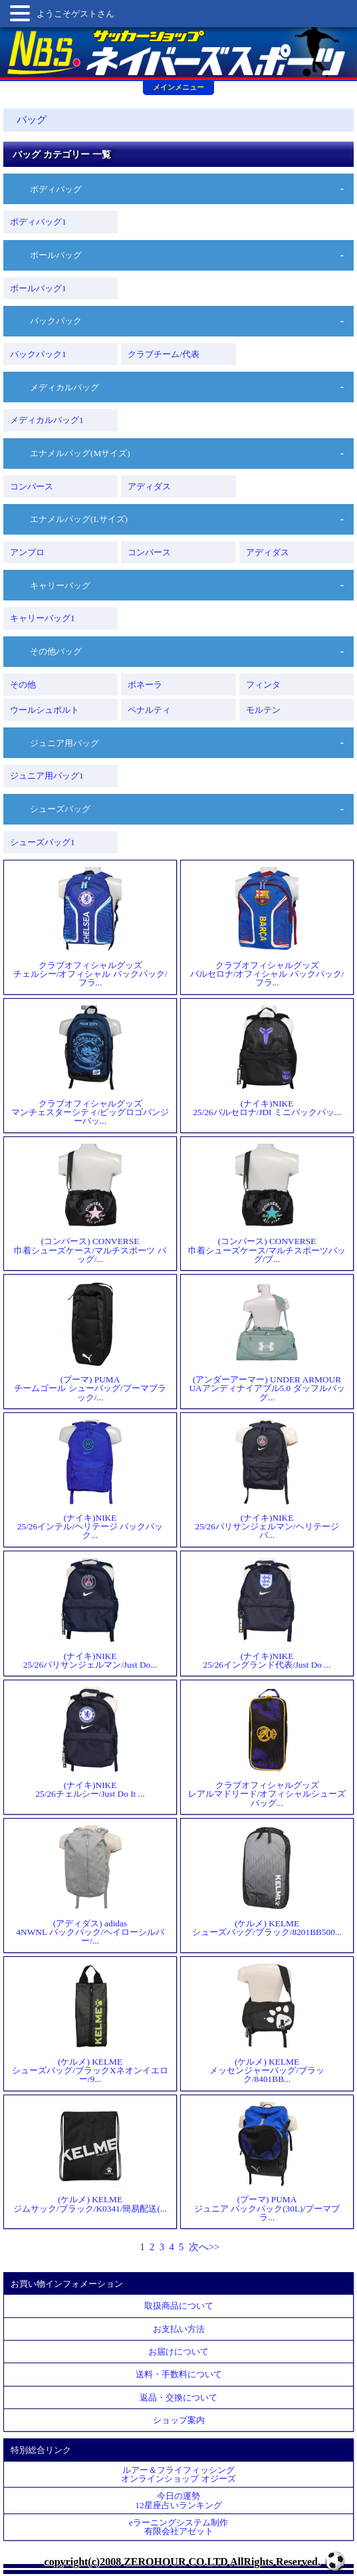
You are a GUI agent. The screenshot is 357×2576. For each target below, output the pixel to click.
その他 (23, 685)
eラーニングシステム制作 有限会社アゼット (178, 2526)
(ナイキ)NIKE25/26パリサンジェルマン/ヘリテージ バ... (266, 1480)
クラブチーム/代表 (163, 354)
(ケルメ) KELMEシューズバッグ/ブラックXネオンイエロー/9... (90, 2024)
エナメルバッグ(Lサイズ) (79, 519)
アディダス (149, 486)
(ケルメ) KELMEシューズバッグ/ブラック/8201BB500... (267, 1880)
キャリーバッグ (60, 585)
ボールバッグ (56, 255)
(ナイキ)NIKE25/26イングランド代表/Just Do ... (267, 1613)
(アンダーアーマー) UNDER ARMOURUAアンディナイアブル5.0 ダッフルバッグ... (266, 1341)
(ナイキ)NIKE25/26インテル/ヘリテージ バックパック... (90, 1480)
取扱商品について (178, 2306)
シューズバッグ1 (42, 842)
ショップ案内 (179, 2420)
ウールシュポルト (44, 710)
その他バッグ (56, 651)
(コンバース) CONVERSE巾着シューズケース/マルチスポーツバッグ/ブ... (267, 1204)
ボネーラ (145, 685)
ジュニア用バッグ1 (47, 776)
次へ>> (204, 2247)
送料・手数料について (179, 2374)
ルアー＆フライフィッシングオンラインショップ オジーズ (178, 2474)
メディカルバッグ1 (47, 420)
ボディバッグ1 (38, 222)
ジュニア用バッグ (64, 743)
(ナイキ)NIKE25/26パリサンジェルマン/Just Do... (90, 1613)
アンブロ (27, 552)
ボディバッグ (56, 189)
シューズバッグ (60, 809)
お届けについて (178, 2352)
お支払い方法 (179, 2329)
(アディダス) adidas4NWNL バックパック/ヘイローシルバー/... (90, 1885)
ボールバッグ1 (38, 288)
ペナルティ (149, 710)
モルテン (263, 710)
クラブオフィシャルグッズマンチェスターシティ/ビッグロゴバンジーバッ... (90, 1065)
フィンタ (263, 685)
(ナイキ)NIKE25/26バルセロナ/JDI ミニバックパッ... (267, 1060)
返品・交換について (178, 2397)
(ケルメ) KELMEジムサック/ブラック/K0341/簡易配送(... (90, 2157)
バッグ (32, 119)
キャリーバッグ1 (42, 618)
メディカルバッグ (64, 387)
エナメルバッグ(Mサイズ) (80, 453)
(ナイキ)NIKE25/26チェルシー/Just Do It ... (89, 1742)
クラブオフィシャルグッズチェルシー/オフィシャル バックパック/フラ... (90, 927)
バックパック (56, 321)
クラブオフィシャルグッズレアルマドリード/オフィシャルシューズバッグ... (267, 1747)
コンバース (31, 486)
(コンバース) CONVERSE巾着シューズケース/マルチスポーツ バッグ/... (90, 1204)
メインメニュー (178, 87)
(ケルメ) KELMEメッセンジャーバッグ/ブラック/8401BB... (266, 2024)
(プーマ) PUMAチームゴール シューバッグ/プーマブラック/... (90, 1341)
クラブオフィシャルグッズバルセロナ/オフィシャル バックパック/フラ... (267, 927)
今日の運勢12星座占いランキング (178, 2500)
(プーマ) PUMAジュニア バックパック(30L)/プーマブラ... (267, 2162)
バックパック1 (38, 354)
